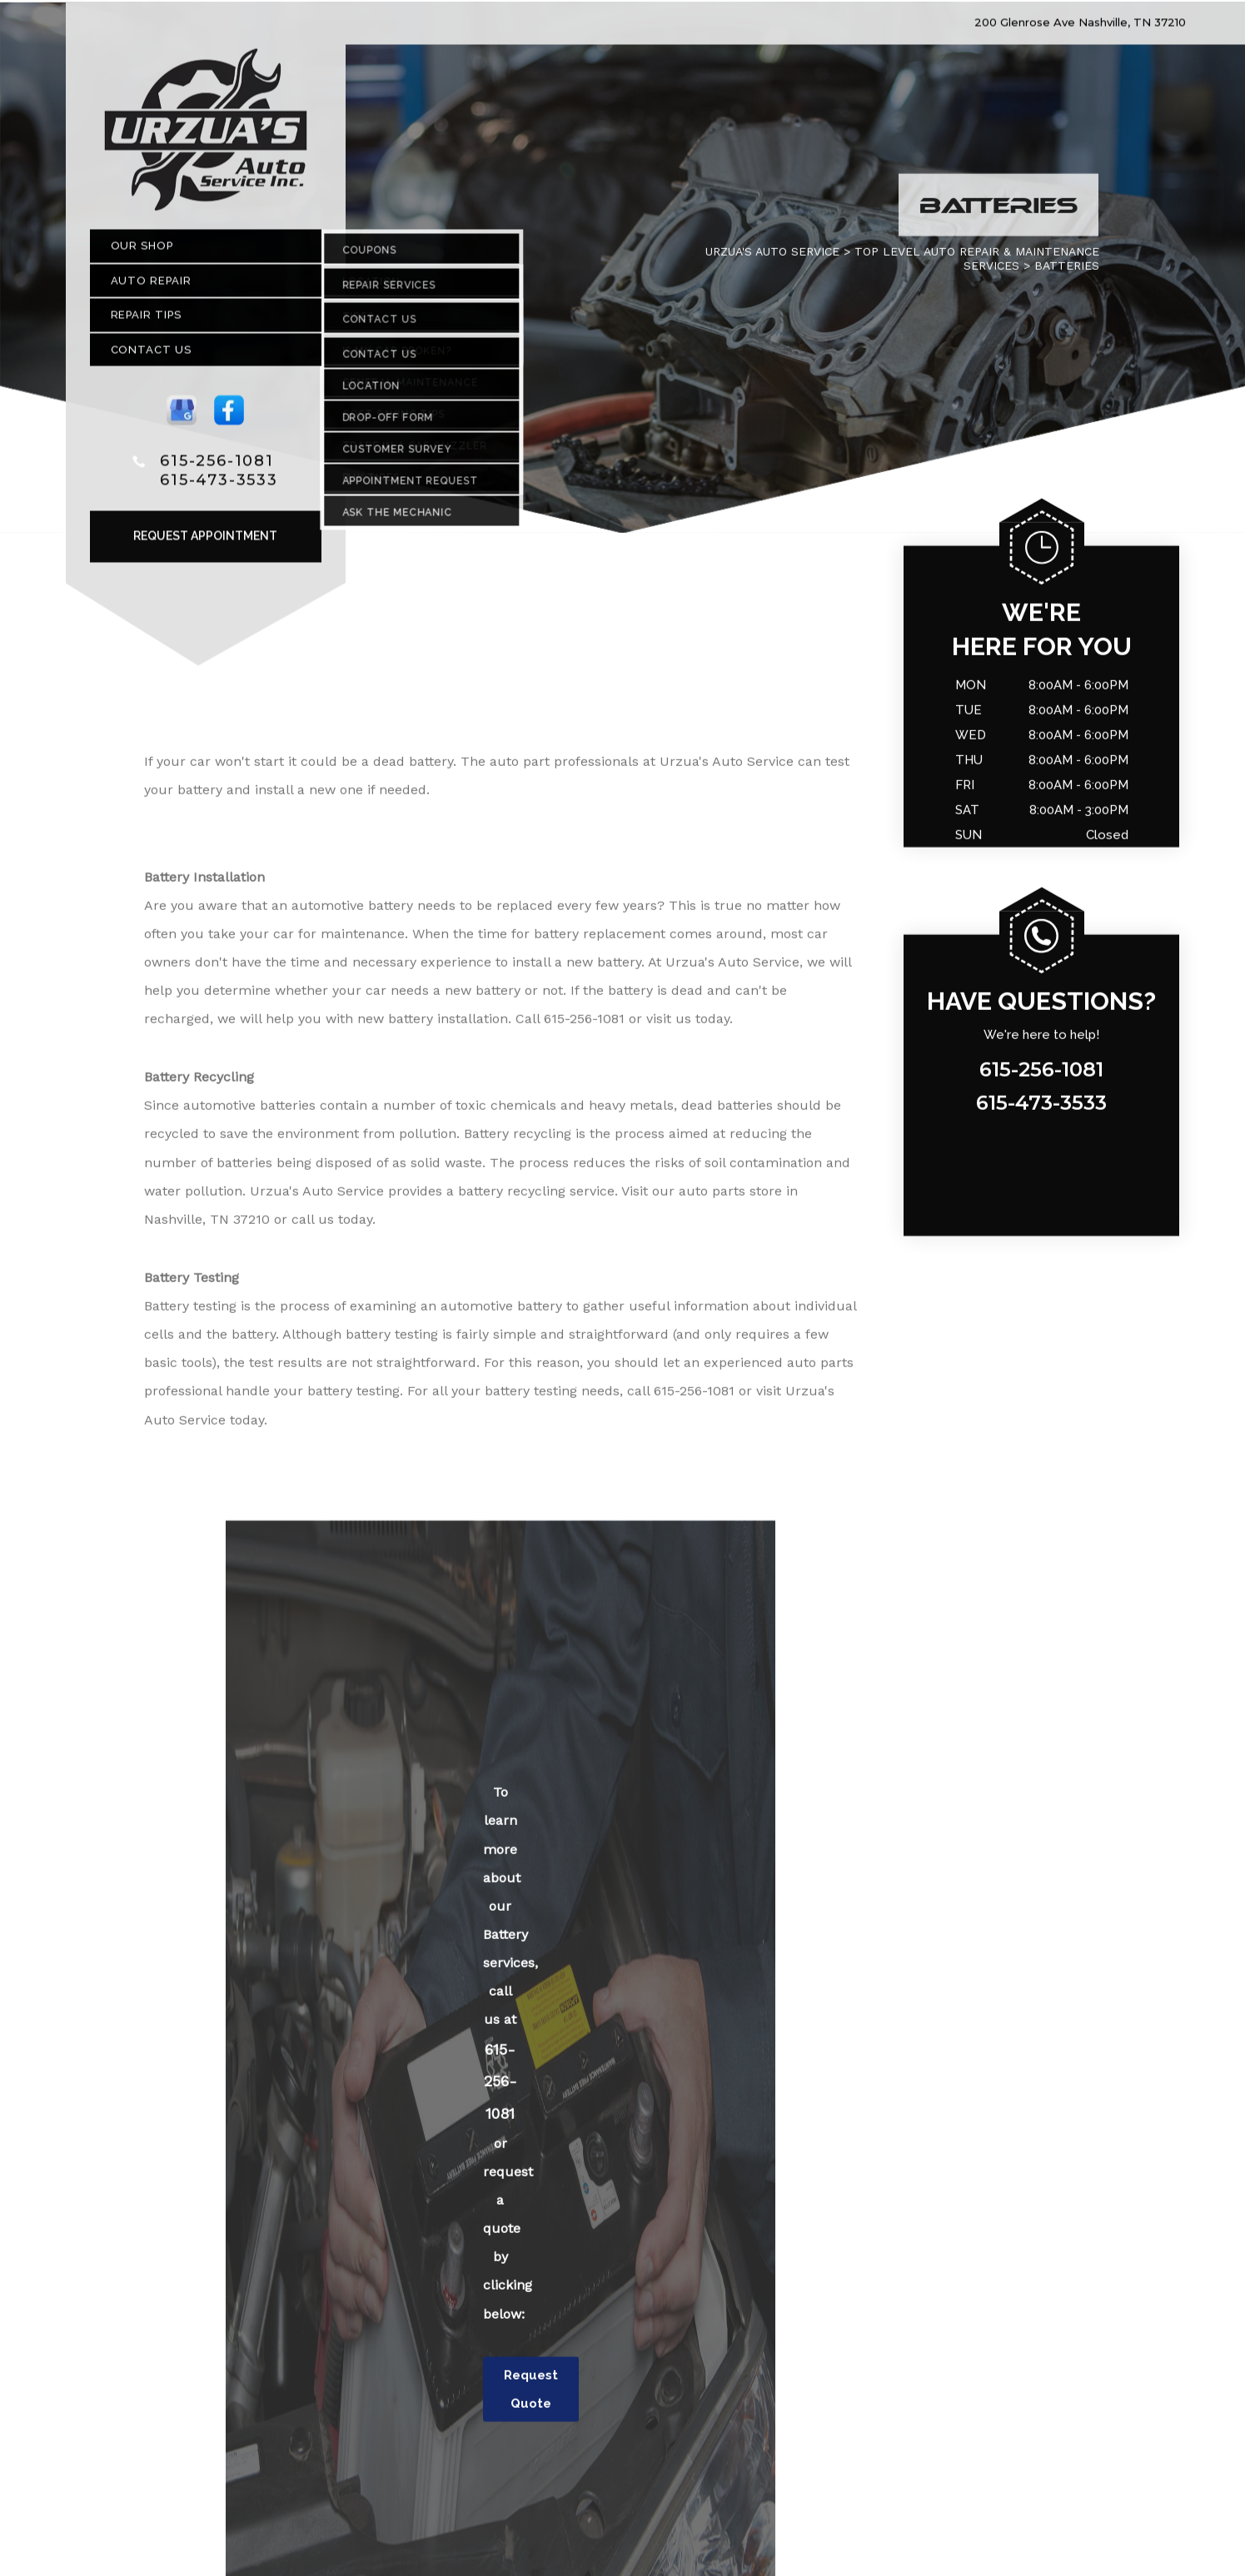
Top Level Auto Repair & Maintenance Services (976, 264)
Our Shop (142, 252)
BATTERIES (1066, 271)
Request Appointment (205, 542)
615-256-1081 (217, 466)
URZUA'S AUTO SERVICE (772, 257)
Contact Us (151, 355)
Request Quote (531, 2395)
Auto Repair (151, 286)
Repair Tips (146, 321)
